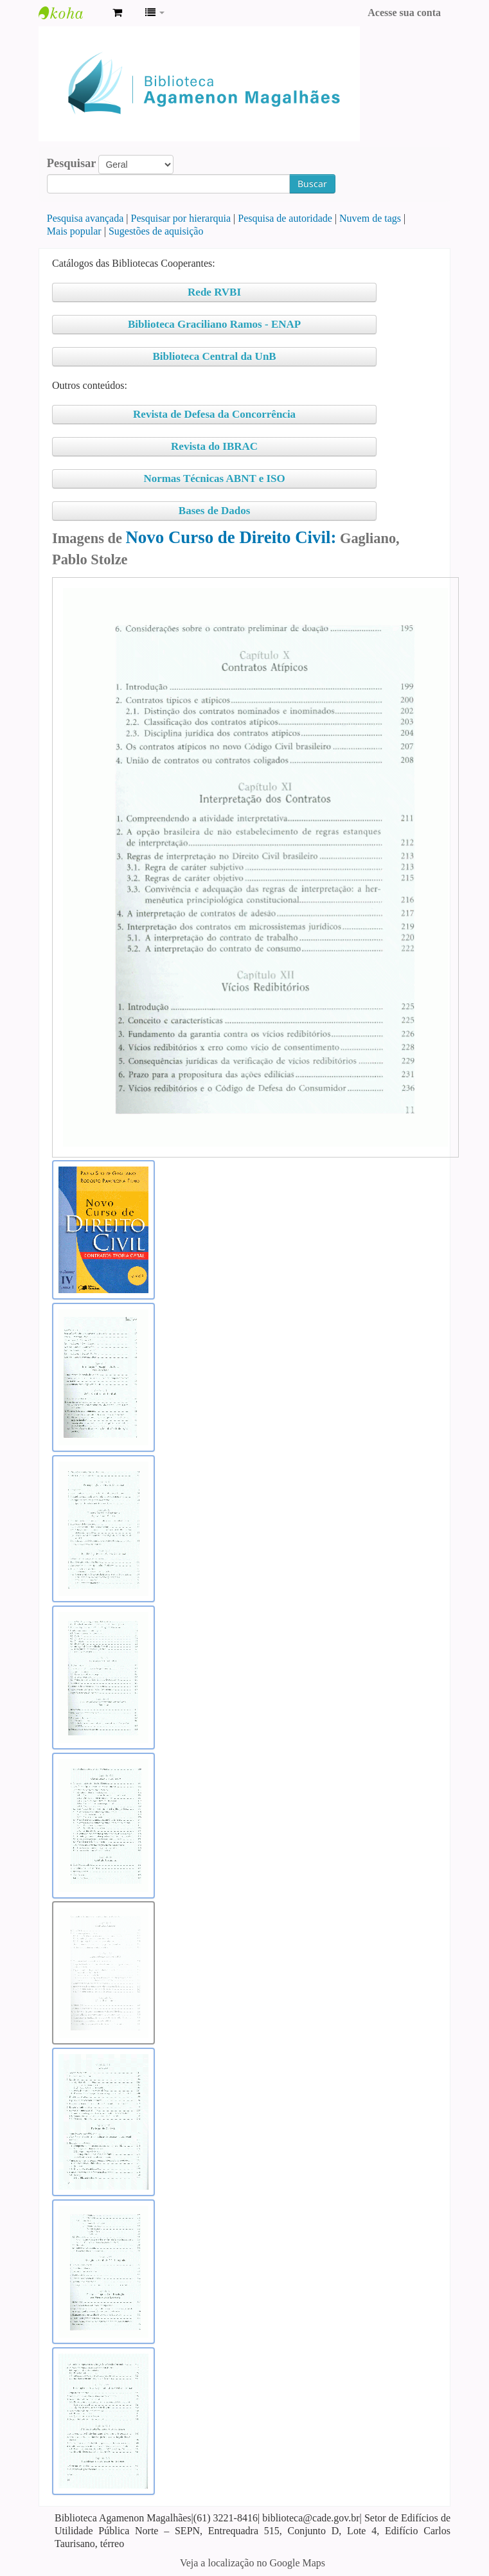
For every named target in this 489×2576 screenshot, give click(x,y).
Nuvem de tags (370, 218)
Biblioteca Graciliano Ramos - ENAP (214, 324)
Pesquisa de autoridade (285, 218)
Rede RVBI (214, 292)
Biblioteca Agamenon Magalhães (71, 13)
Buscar (312, 183)
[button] (117, 13)
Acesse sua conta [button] (404, 12)
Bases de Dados (214, 511)
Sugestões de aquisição (156, 231)
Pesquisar (71, 163)
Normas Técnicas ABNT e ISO (214, 478)
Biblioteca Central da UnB (214, 356)
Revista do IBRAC (214, 446)
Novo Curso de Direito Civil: (230, 537)
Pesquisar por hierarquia (181, 218)
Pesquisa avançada (85, 218)
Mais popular (74, 231)
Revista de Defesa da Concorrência (214, 414)
